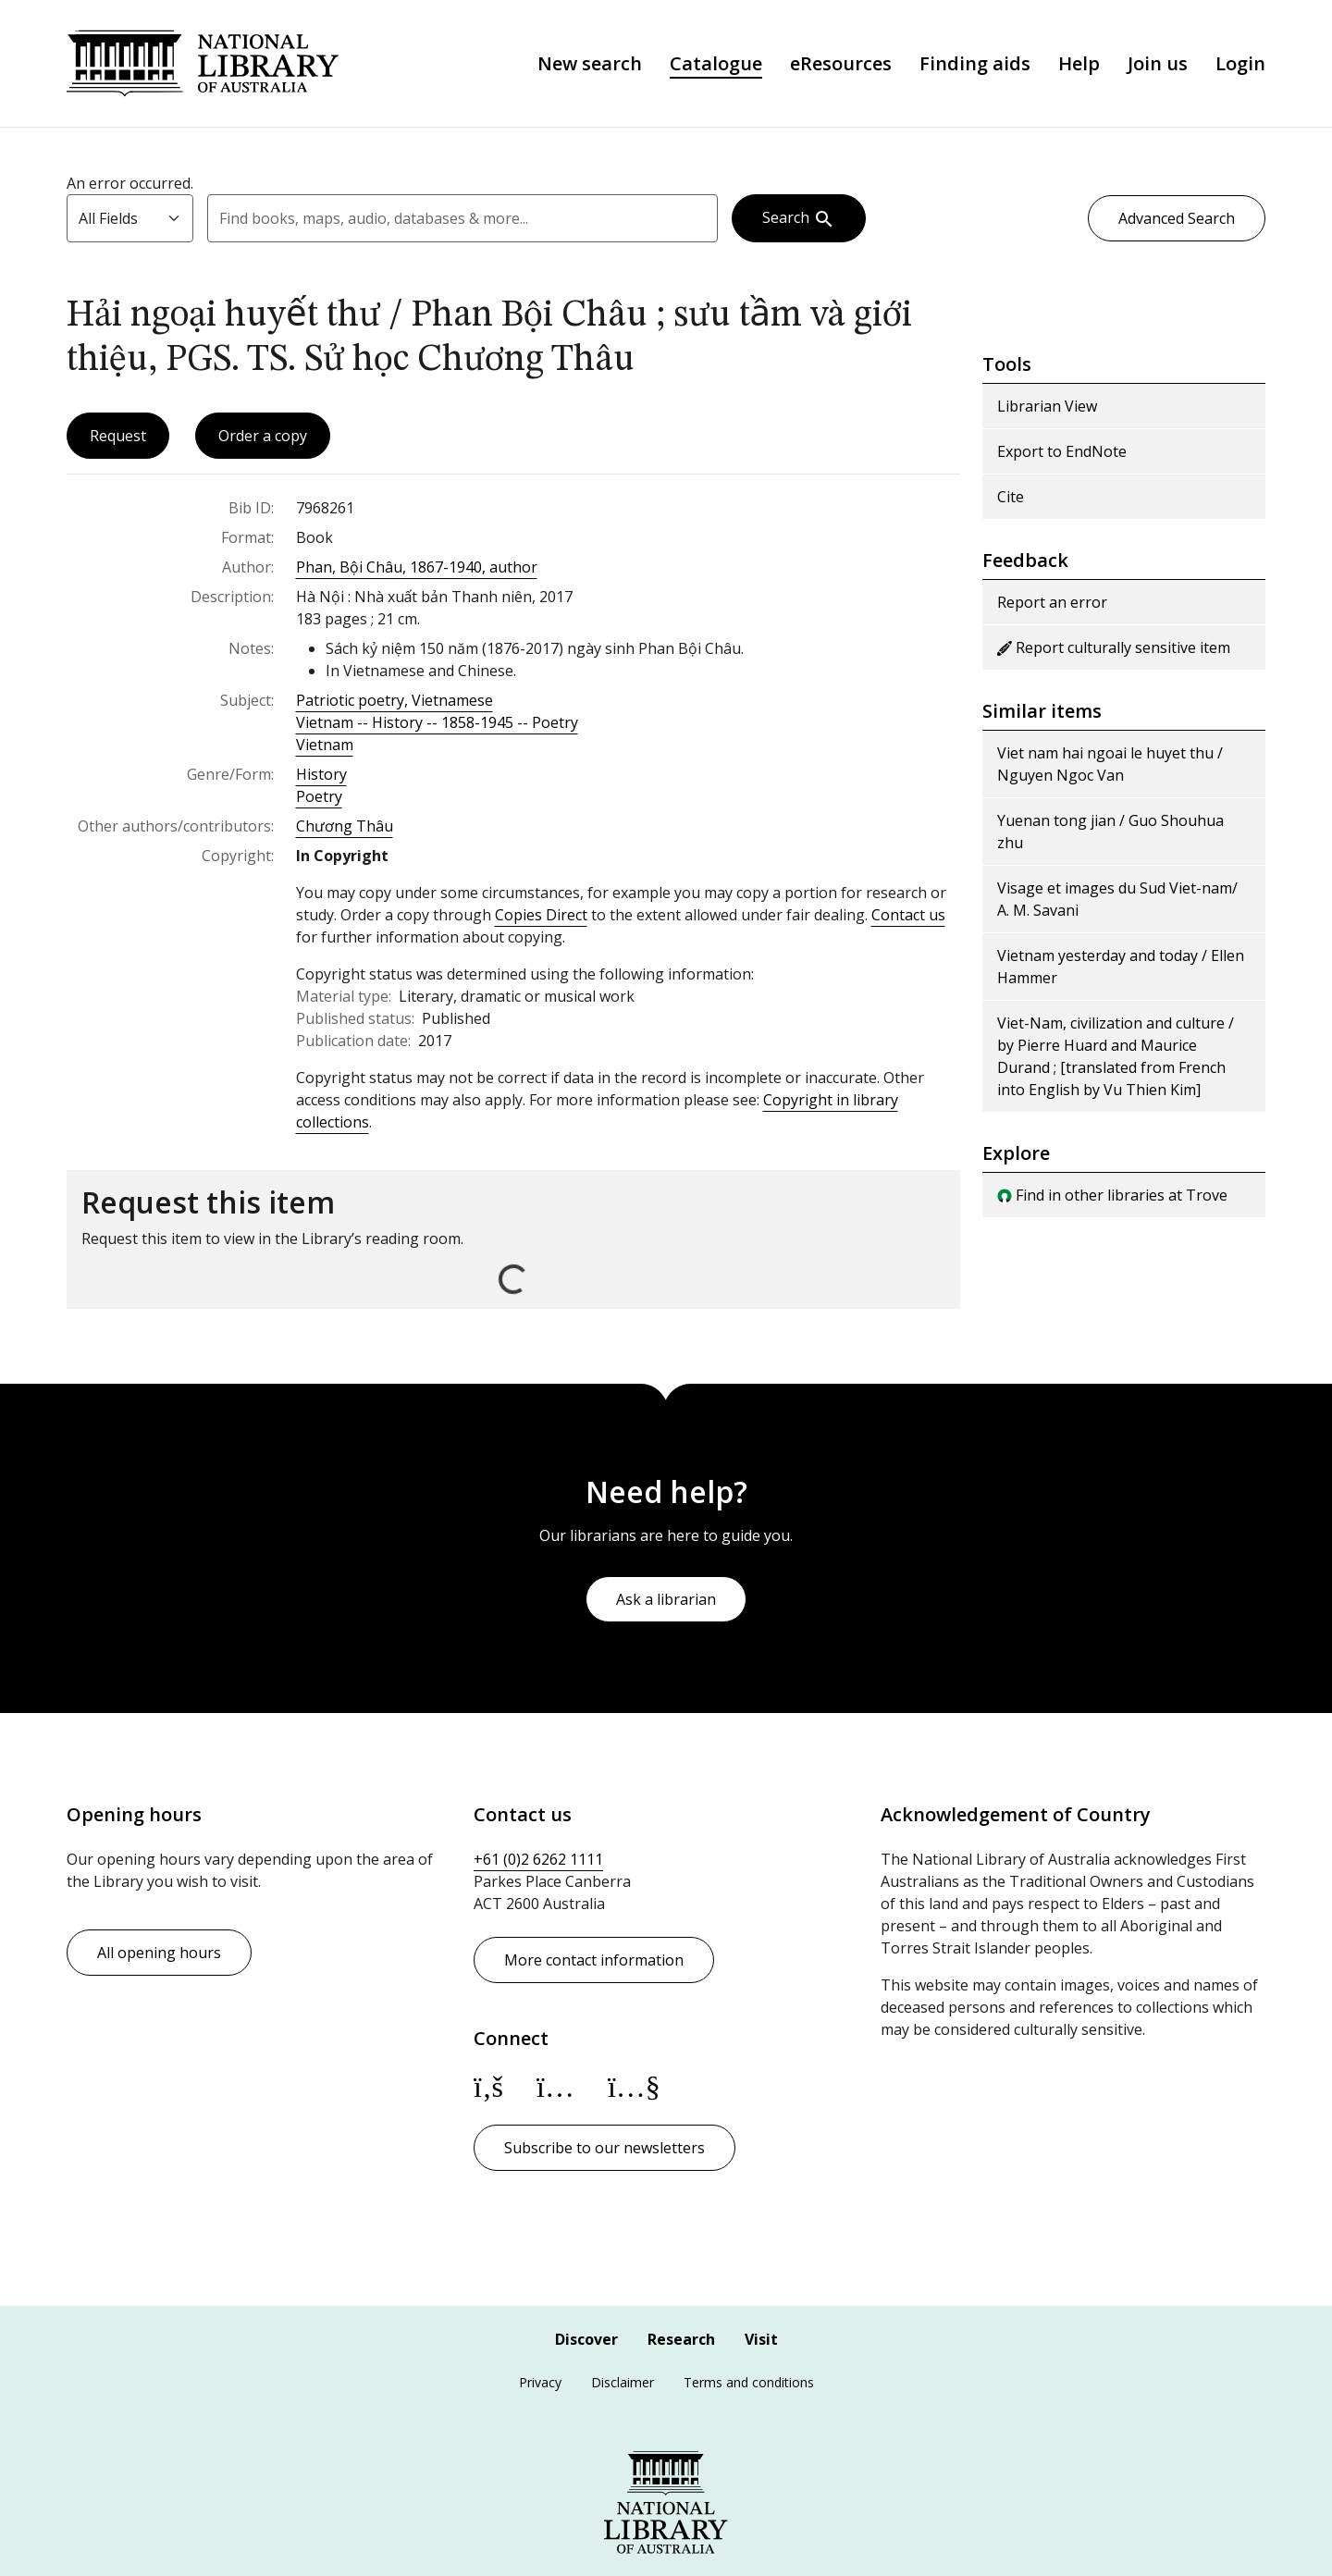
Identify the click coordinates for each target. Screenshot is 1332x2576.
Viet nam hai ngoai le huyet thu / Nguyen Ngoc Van (1110, 764)
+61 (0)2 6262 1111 (538, 1859)
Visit (761, 2339)
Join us (1158, 64)
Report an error (1052, 602)
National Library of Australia (203, 63)
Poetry (319, 796)
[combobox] (462, 218)
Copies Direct (541, 915)
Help (1079, 64)
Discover (586, 2339)
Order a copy (262, 435)
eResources (841, 64)
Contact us (908, 915)
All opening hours (159, 1952)
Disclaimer (622, 2382)
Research (681, 2339)
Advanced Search (1176, 218)
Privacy (540, 2382)
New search (589, 64)
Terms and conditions (749, 2382)
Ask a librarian (666, 1599)
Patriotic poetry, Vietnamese (394, 700)
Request (118, 435)
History (321, 774)
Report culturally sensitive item (1113, 647)
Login (1240, 64)
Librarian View (1047, 406)
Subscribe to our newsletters (604, 2148)
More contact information (594, 1960)
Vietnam (324, 744)
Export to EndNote (1062, 451)
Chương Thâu (344, 826)
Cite (1010, 497)
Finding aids (974, 64)
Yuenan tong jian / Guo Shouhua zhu (1110, 831)
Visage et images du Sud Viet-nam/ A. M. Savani (1117, 899)
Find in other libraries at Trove (1112, 1195)
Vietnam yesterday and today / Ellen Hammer (1120, 966)
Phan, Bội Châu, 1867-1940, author (416, 567)
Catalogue (716, 64)
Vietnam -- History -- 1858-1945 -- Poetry (437, 722)
